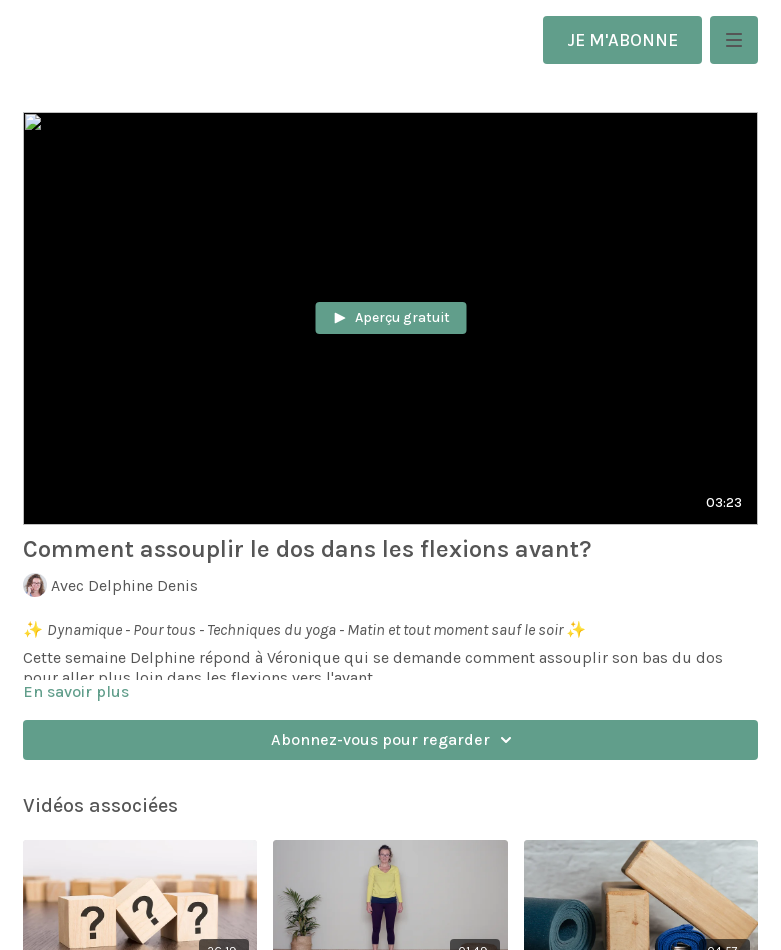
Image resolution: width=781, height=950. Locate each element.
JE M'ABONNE (622, 40)
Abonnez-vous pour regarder (394, 740)
